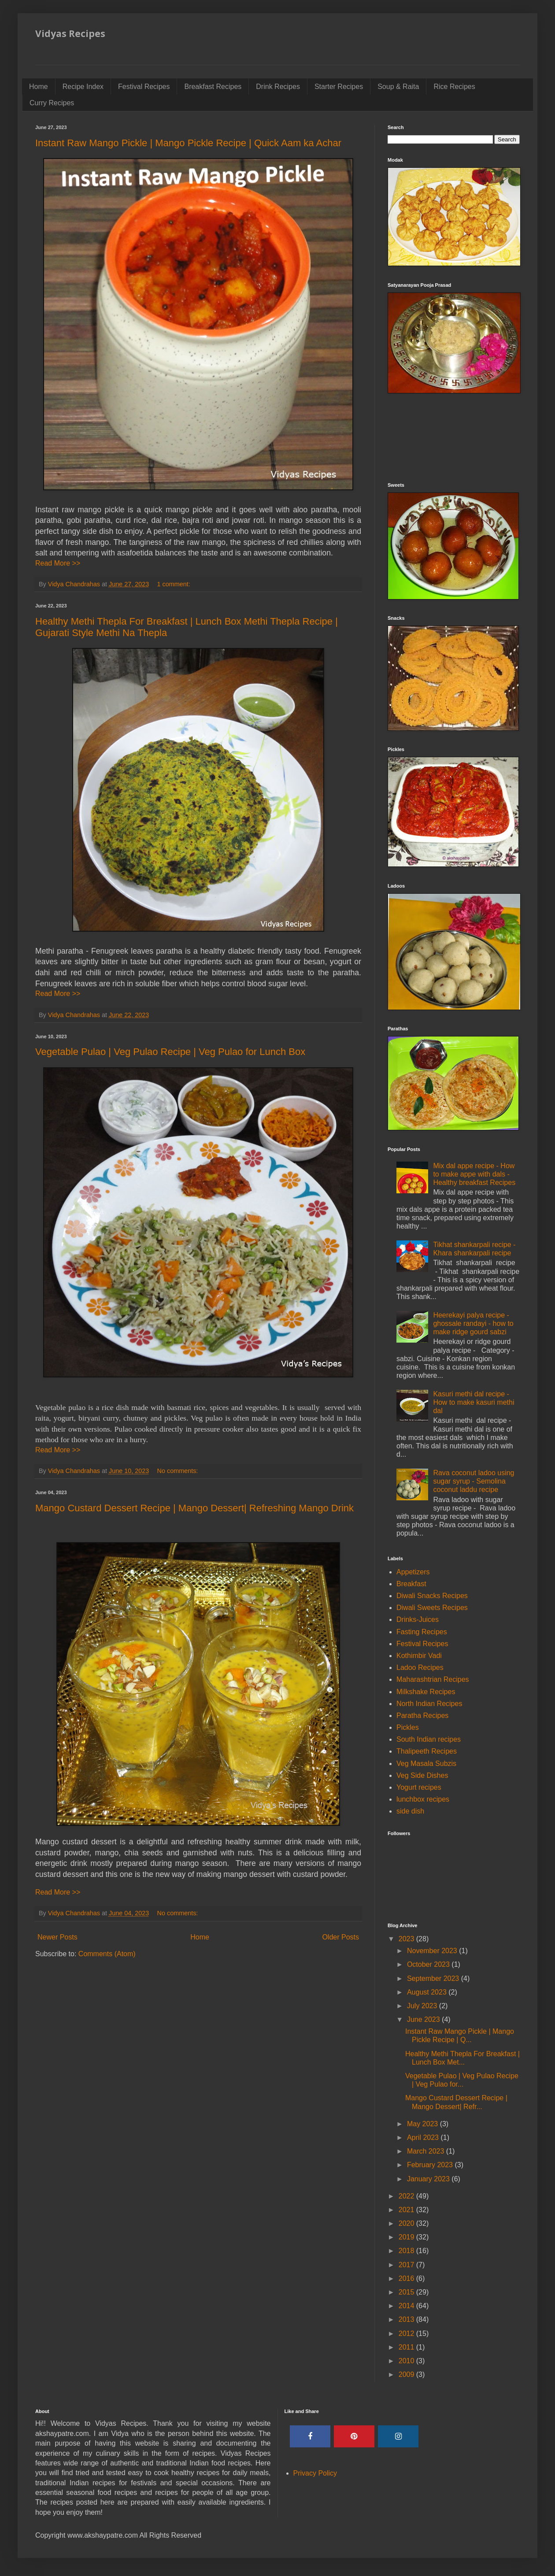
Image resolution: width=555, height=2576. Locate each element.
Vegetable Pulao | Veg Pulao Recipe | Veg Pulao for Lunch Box (170, 1051)
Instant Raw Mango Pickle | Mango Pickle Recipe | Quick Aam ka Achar (188, 142)
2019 (407, 2237)
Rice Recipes (454, 86)
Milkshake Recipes (425, 1691)
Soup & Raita (398, 86)
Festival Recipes (144, 86)
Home (38, 86)
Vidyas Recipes (70, 33)
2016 (407, 2278)
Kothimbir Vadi (419, 1655)
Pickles (407, 1727)
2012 (407, 2333)
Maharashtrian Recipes (432, 1679)
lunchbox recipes (422, 1799)
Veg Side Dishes (422, 1775)
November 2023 (433, 1950)
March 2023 (426, 2151)
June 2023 (424, 2019)
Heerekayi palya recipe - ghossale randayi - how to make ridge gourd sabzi (473, 1323)
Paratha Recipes (422, 1715)
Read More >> (57, 563)
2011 (407, 2347)
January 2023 (429, 2179)
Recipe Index (83, 86)
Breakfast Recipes (212, 86)
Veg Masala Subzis (426, 1763)
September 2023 (434, 1978)
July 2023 (423, 2006)
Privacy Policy (315, 2473)
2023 (407, 1939)
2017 (407, 2265)
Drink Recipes (278, 86)
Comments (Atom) (107, 1954)
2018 (407, 2250)
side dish (410, 1811)
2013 (407, 2319)
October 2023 (429, 1964)
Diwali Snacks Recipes (432, 1595)
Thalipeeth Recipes (426, 1751)
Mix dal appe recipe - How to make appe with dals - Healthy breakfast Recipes (474, 1174)
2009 (407, 2374)
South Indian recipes (428, 1739)
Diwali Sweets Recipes (432, 1607)
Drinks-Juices (417, 1619)
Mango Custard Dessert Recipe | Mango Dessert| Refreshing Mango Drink (194, 1508)
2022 (407, 2196)
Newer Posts (57, 1937)
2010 (407, 2361)
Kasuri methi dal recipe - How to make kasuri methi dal (473, 1402)
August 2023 (427, 1992)
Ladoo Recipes (420, 1667)
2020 (407, 2223)
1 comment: (174, 584)
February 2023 (431, 2165)
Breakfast (411, 1584)
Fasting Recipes (421, 1632)
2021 (407, 2209)
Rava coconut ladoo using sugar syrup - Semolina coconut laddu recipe (473, 1481)
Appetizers (413, 1572)
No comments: (178, 1470)
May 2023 (423, 2124)
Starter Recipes (338, 86)
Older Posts (340, 1937)
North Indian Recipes (429, 1703)
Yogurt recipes (418, 1787)
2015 (407, 2292)
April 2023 (424, 2137)
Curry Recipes (52, 103)
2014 (407, 2306)
